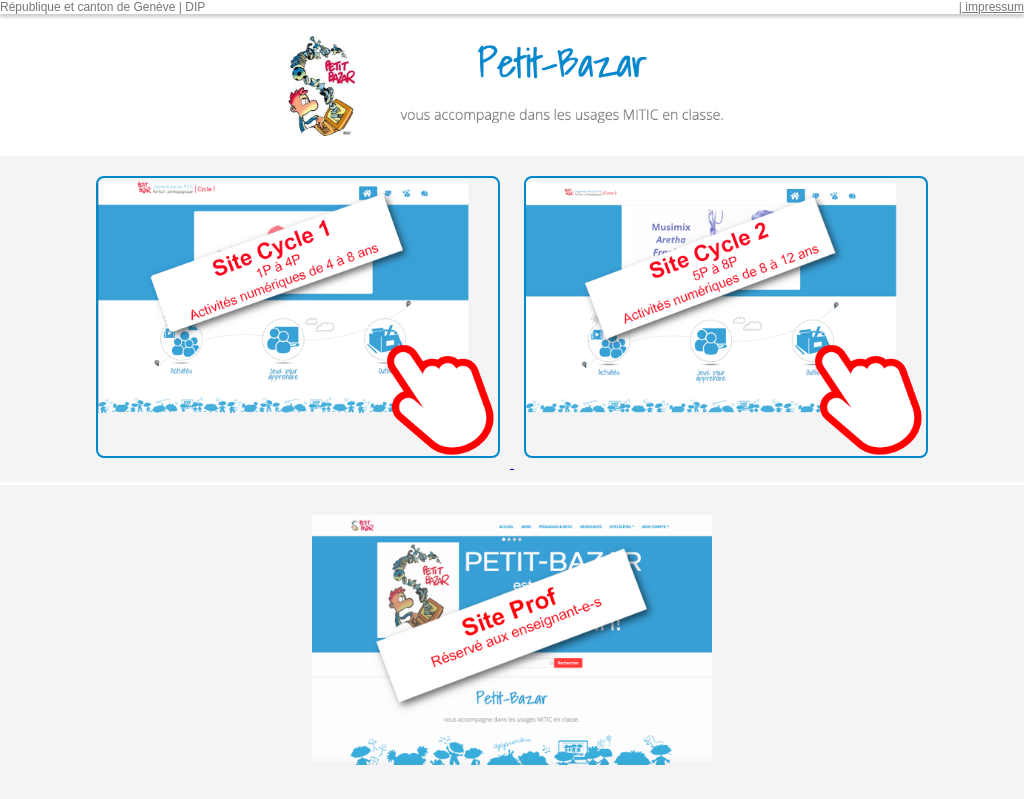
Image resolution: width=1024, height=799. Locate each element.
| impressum (991, 7)
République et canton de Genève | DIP (102, 7)
